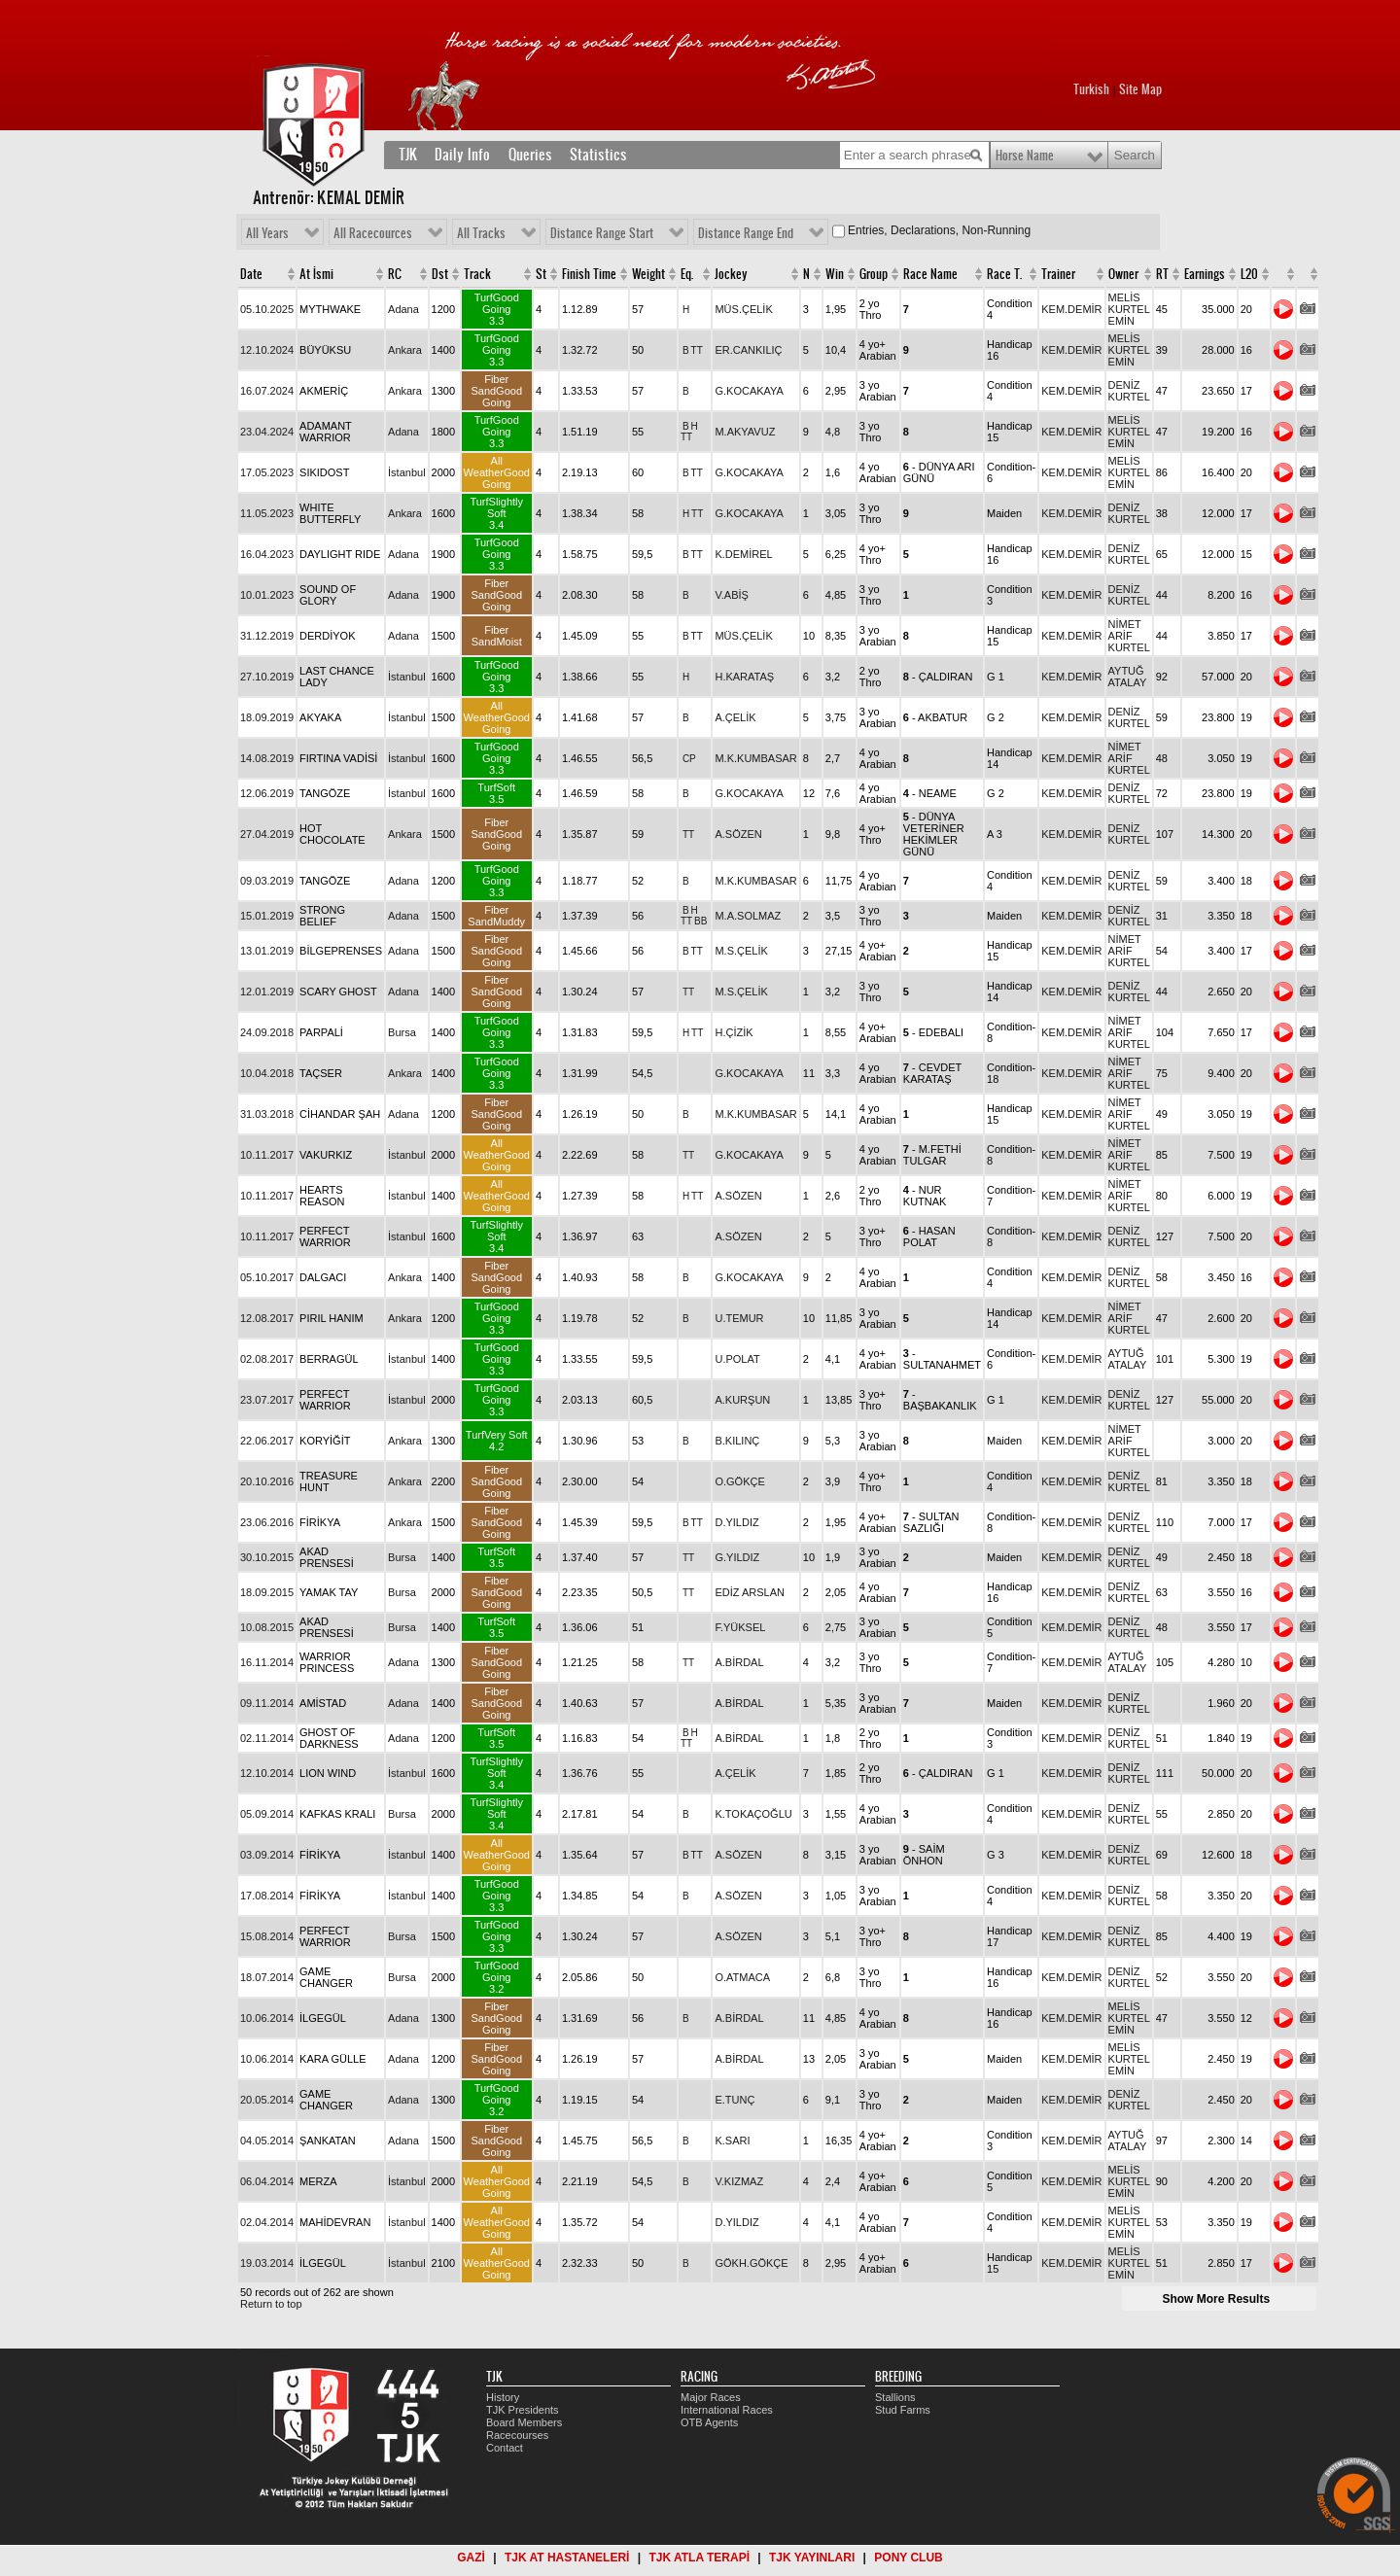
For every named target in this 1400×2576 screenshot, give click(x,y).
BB (700, 921)
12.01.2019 (267, 991)
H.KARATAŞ (744, 676)
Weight (648, 274)
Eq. (687, 274)
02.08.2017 (267, 1359)
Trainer (1058, 274)
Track (477, 274)
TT (697, 350)
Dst (440, 274)
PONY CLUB (908, 2557)
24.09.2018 (267, 1032)
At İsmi (316, 274)
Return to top (271, 2304)
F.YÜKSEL (740, 1627)
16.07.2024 (267, 391)
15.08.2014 (267, 1936)
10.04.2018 (267, 1073)
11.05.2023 (267, 513)
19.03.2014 (267, 2263)
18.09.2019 (267, 717)
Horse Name (1025, 155)
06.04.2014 (267, 2181)
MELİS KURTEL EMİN (1129, 309)
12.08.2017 (267, 1318)
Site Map (1140, 89)
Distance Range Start (601, 233)
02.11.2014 (267, 1738)
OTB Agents (709, 2422)
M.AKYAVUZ (745, 431)
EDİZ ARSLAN (750, 1592)
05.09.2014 (267, 1814)
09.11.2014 (267, 1703)
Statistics (598, 154)
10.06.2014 (267, 2018)
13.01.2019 (267, 951)
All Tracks (481, 233)
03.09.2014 (267, 1855)
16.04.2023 (267, 554)
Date (251, 274)
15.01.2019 (267, 916)
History (502, 2397)
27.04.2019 (267, 834)
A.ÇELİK (735, 717)
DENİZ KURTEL (1129, 390)
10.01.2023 (267, 595)
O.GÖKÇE (739, 1481)
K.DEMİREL (743, 554)
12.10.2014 (267, 1773)
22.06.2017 (267, 1440)
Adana (403, 309)
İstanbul (407, 472)
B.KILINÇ (737, 1440)
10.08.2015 (267, 1627)
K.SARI (732, 2140)
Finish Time (589, 274)
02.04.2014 (267, 2222)
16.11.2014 (267, 1662)
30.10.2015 (267, 1557)
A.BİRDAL (739, 1662)
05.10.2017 (267, 1277)
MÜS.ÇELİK (743, 309)
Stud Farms (902, 2410)
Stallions (895, 2397)
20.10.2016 (267, 1481)
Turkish (1091, 89)
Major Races (711, 2397)
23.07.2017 (267, 1400)
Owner (1123, 274)
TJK (408, 154)
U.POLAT (737, 1359)
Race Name (930, 274)
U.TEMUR (739, 1318)
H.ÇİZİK (733, 1032)
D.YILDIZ (736, 1522)
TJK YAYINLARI (812, 2557)
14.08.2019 (267, 758)
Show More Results (1216, 2299)
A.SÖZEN (738, 834)
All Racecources (372, 233)
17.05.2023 (267, 472)
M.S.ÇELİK (741, 951)
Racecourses (517, 2435)
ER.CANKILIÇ (748, 350)
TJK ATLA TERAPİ (699, 2557)
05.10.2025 (267, 309)
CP (689, 758)
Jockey (731, 274)
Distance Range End (745, 233)
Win (834, 274)
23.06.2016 (267, 1522)
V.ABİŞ (731, 595)
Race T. (1004, 274)
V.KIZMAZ (739, 2181)
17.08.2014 (267, 1895)
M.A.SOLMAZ (748, 916)
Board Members (524, 2422)
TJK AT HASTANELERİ (567, 2557)
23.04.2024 (267, 431)
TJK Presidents (522, 2410)
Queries (530, 154)
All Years (267, 233)
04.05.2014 (267, 2140)
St (541, 274)
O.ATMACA (742, 1977)
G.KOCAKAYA (749, 391)
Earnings (1204, 274)
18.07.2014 (267, 1977)
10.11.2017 (267, 1155)
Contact (504, 2448)
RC (395, 274)
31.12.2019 (267, 636)
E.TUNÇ (734, 2100)
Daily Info (462, 154)
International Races (727, 2410)
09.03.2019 (267, 881)
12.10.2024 (267, 350)
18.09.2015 (267, 1592)
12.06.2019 (267, 793)
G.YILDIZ (737, 1557)
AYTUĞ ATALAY (1127, 676)
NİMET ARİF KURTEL (1129, 635)
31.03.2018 (267, 1114)
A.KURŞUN (742, 1400)
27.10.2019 (267, 676)
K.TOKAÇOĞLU (753, 1814)
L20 (1249, 274)
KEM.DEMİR (1071, 309)
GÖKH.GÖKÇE (751, 2263)
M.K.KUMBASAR (755, 758)
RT (1162, 274)
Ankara (405, 350)
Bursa (402, 1032)
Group (873, 274)
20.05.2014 (267, 2100)
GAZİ (471, 2557)
